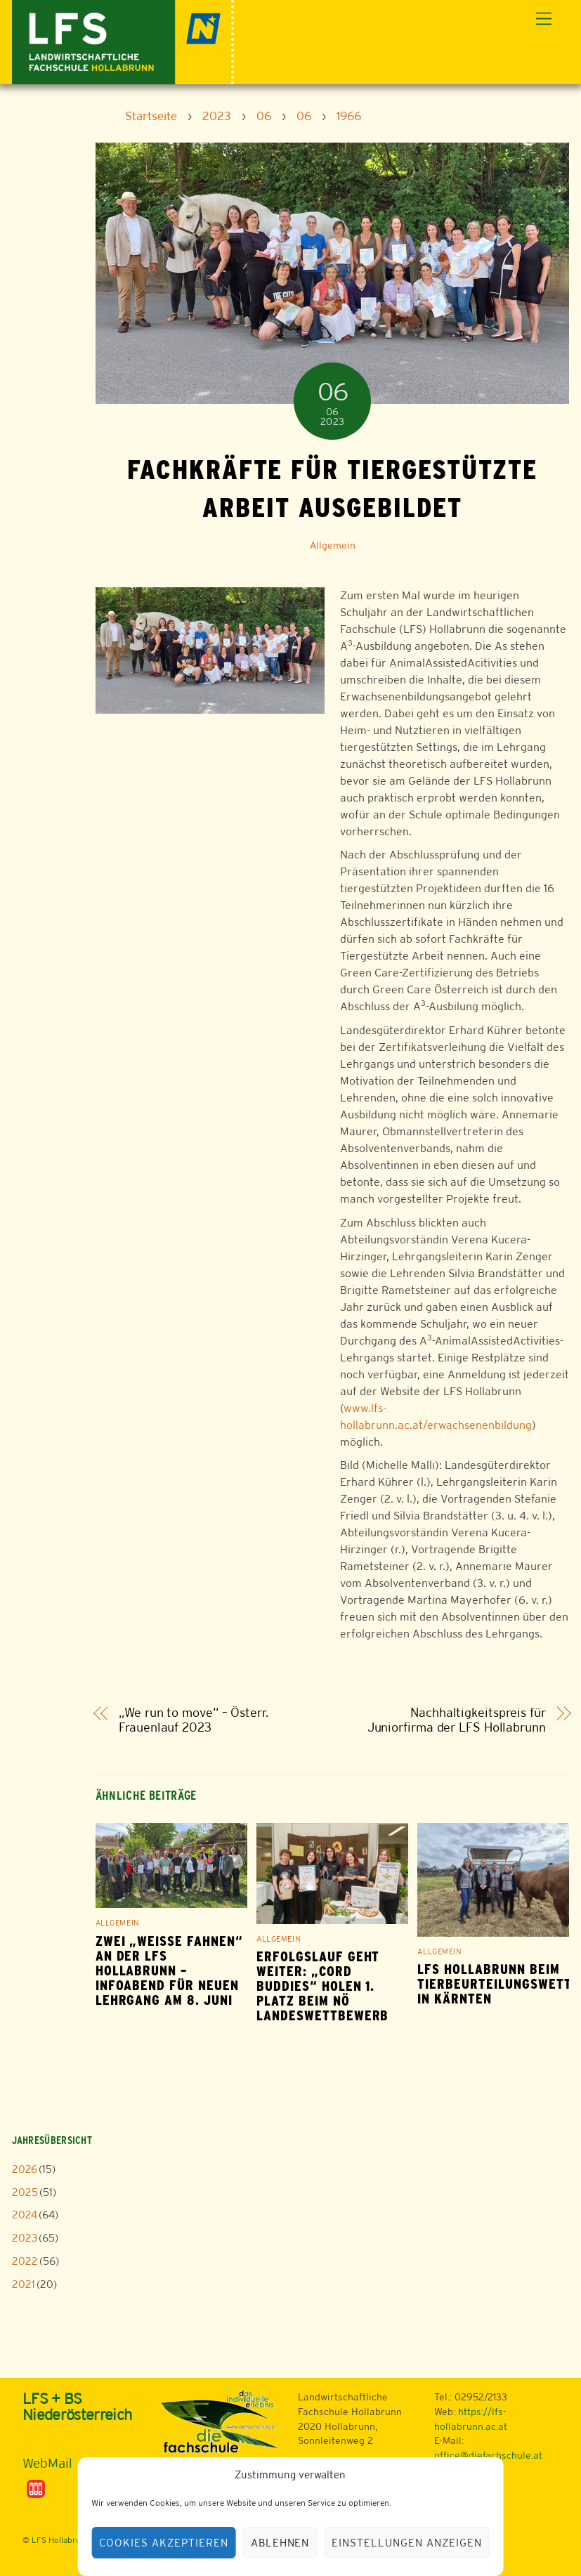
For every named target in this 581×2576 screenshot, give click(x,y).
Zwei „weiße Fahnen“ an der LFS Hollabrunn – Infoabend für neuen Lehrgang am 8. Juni (169, 1971)
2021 (23, 2284)
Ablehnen (280, 2543)
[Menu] (544, 19)
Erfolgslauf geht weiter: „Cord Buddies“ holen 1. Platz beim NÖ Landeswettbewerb (322, 1986)
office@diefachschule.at (488, 2455)
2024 (24, 2215)
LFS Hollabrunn (61, 2540)
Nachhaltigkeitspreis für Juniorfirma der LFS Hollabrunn (456, 1720)
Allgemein (332, 545)
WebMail (47, 2463)
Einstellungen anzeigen (406, 2543)
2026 (24, 2169)
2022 (25, 2261)
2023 (24, 2238)
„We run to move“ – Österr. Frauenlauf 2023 (193, 1720)
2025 (25, 2192)
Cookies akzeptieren (163, 2543)
